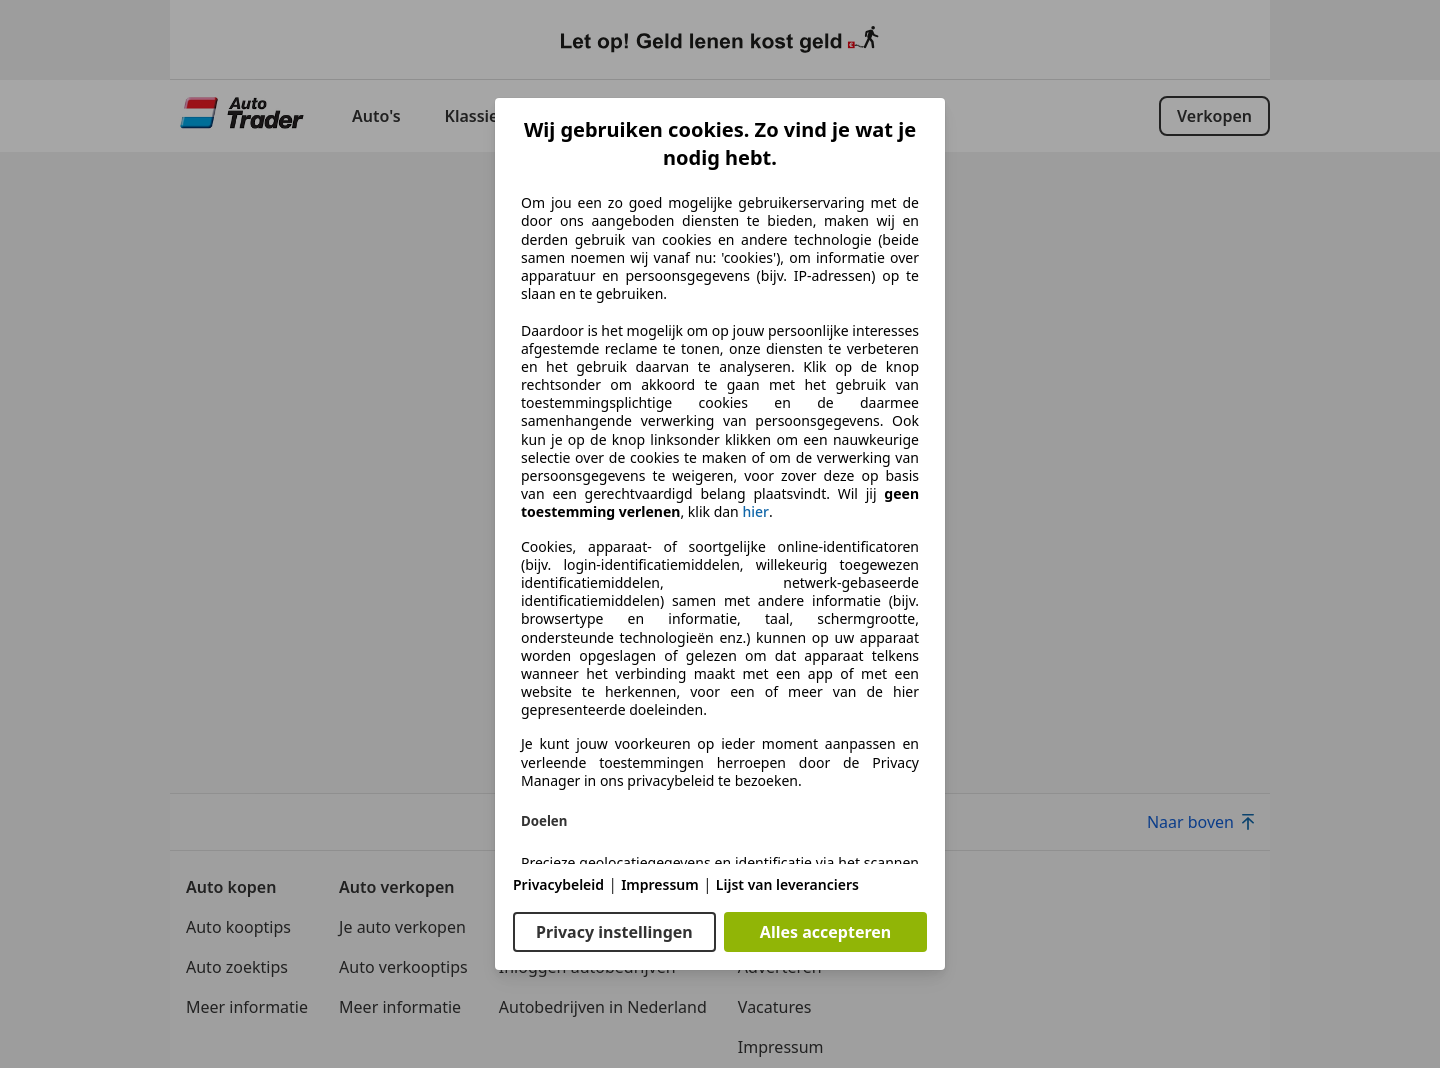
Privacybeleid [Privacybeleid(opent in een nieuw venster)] (558, 884)
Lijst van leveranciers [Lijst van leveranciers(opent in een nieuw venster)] (787, 884)
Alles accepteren (825, 932)
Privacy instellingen (614, 932)
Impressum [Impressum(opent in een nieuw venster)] (660, 884)
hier (755, 512)
